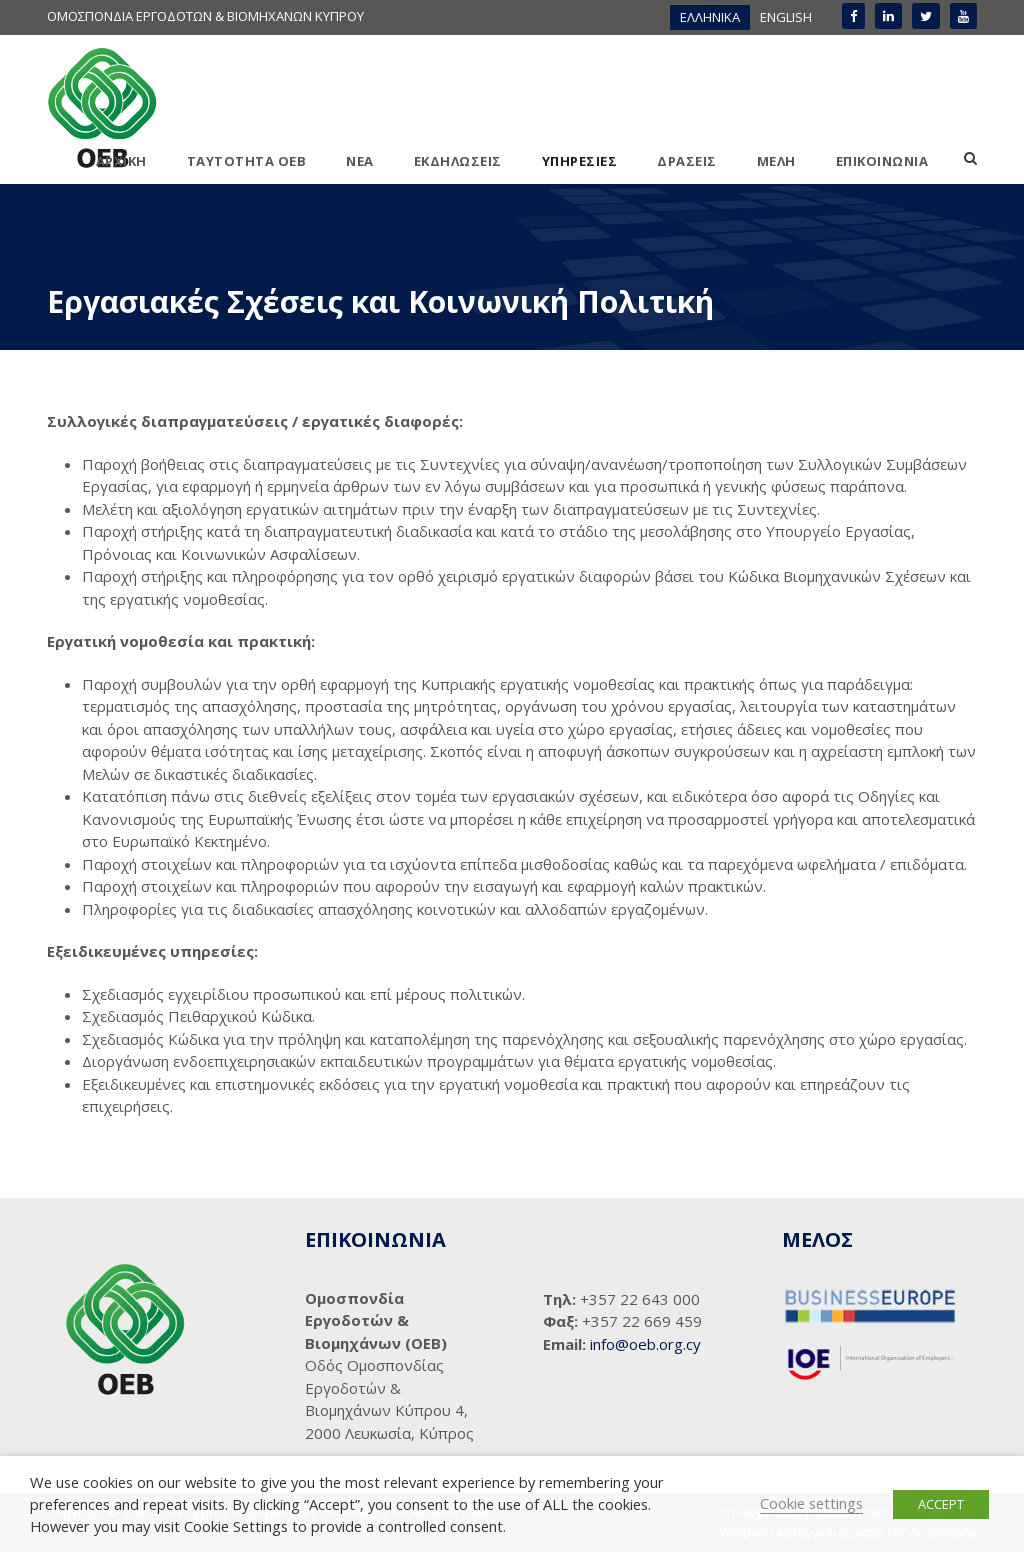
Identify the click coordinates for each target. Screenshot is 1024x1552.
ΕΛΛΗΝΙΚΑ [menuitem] (710, 17)
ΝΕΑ (360, 161)
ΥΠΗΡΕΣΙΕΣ (580, 161)
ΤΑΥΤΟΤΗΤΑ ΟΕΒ (247, 161)
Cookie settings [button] (811, 1503)
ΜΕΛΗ (776, 161)
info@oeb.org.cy (645, 1344)
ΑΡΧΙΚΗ (121, 161)
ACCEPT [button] (941, 1504)
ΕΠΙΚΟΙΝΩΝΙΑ (882, 161)
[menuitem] (710, 17)
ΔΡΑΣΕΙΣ (687, 161)
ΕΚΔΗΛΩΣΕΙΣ (458, 161)
